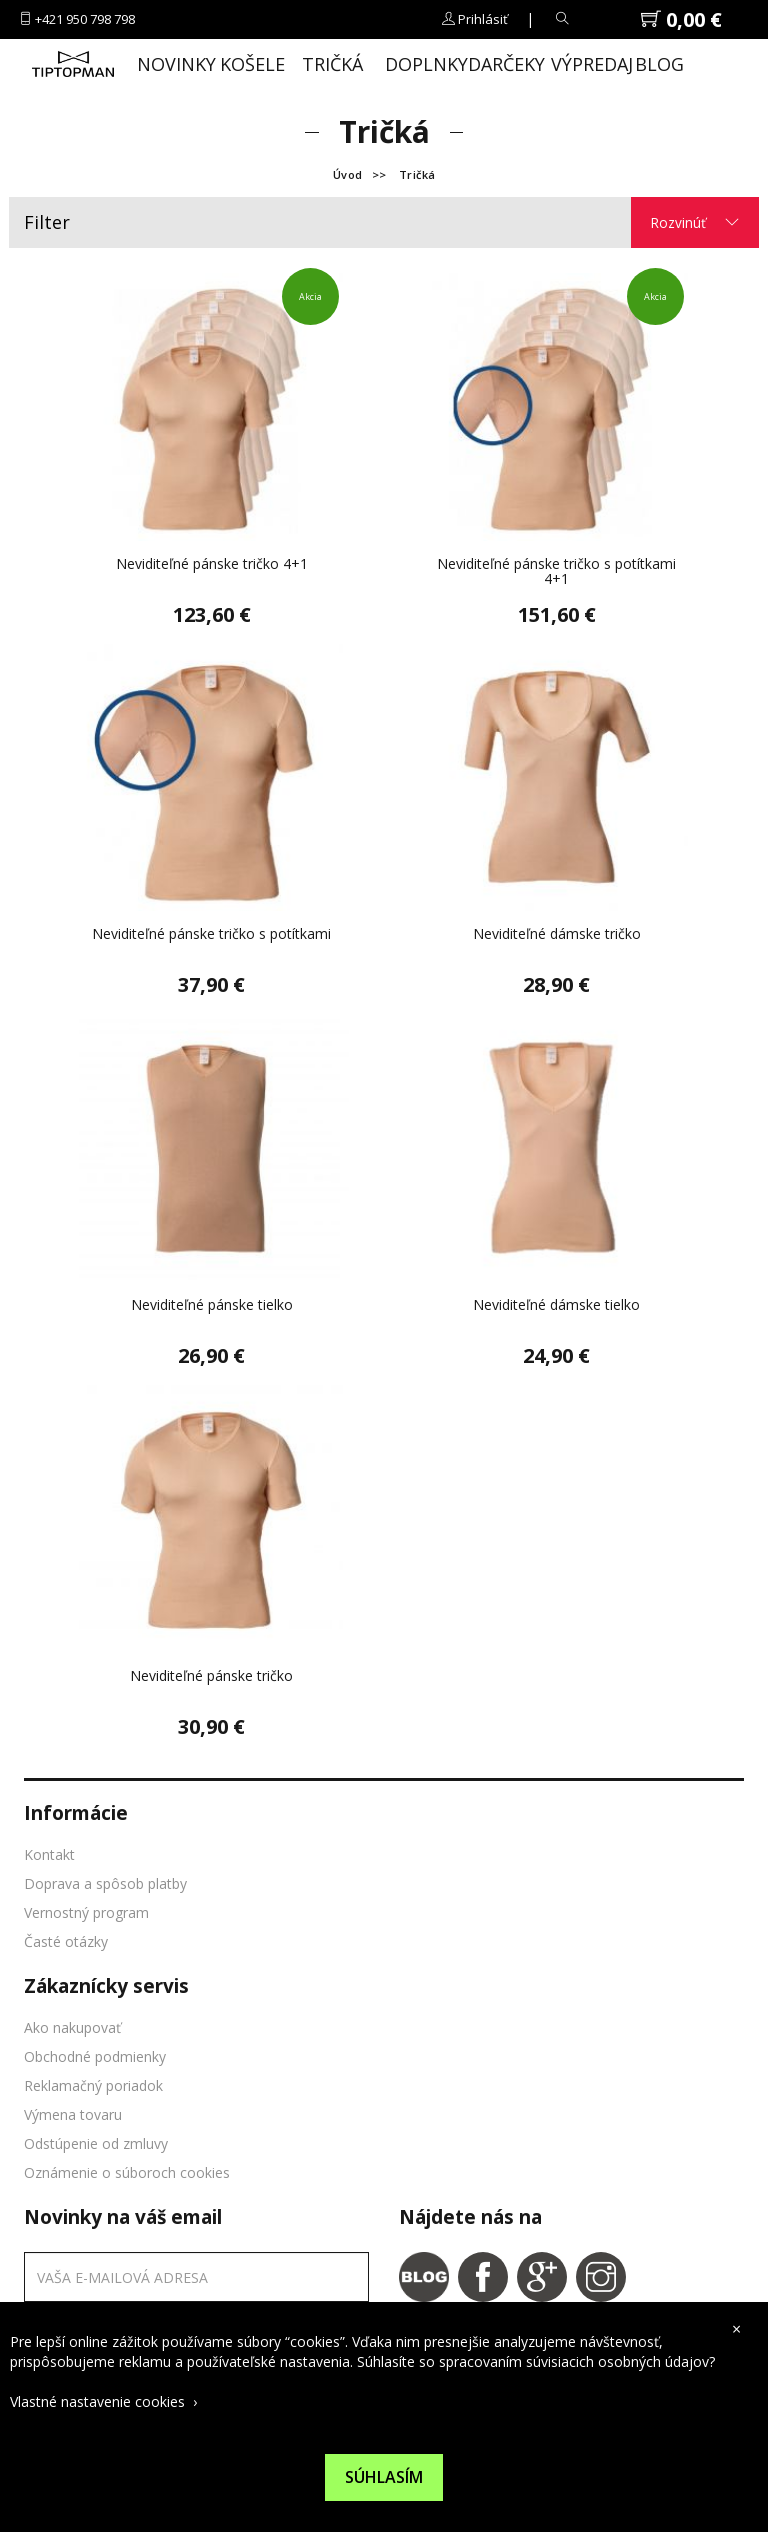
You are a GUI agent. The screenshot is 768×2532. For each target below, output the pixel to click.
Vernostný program (86, 1912)
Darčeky (502, 64)
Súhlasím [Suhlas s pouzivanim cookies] (384, 2477)
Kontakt (49, 1854)
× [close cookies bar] (736, 2329)
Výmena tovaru (73, 2114)
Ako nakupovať (72, 2027)
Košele (252, 64)
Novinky (171, 64)
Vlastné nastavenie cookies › (103, 2401)
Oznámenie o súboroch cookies (127, 2172)
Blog (659, 64)
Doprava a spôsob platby (105, 1883)
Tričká (332, 64)
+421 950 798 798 (85, 19)
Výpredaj (585, 64)
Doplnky (419, 64)
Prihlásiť (483, 19)
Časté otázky (66, 1941)
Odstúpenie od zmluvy (96, 2143)
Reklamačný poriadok (93, 2085)
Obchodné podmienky (95, 2056)
